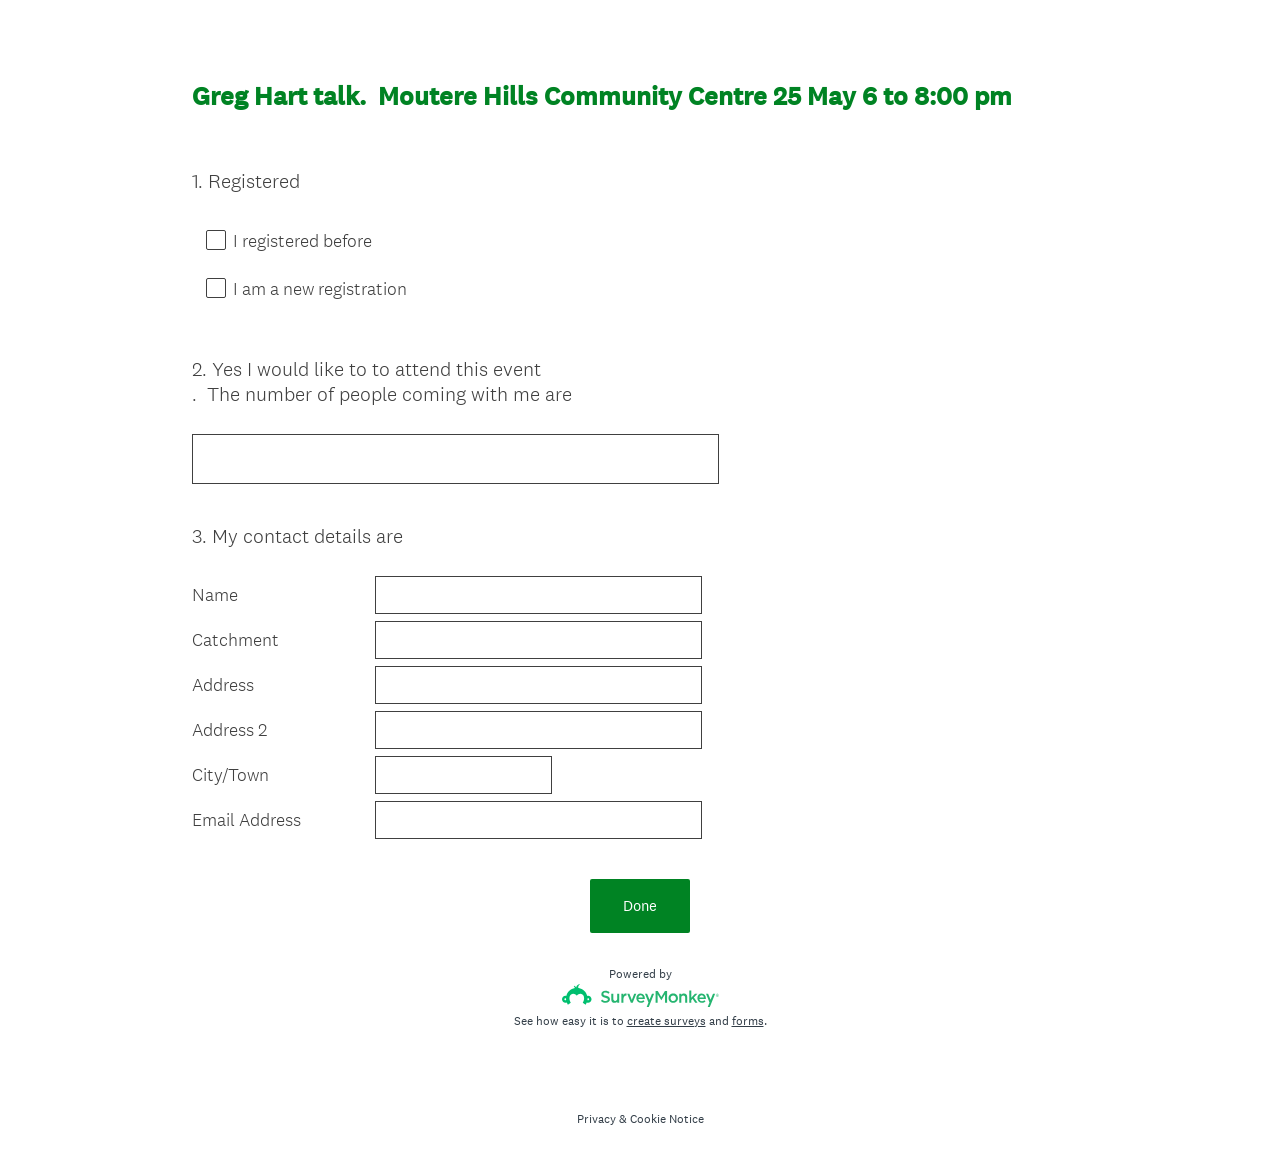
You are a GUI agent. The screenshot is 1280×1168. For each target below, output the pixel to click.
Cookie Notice (667, 1119)
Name (215, 595)
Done (640, 905)
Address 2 (229, 730)
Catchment (235, 640)
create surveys (666, 1021)
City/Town (230, 775)
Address (223, 685)
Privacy (596, 1119)
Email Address (246, 820)
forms (748, 1021)
